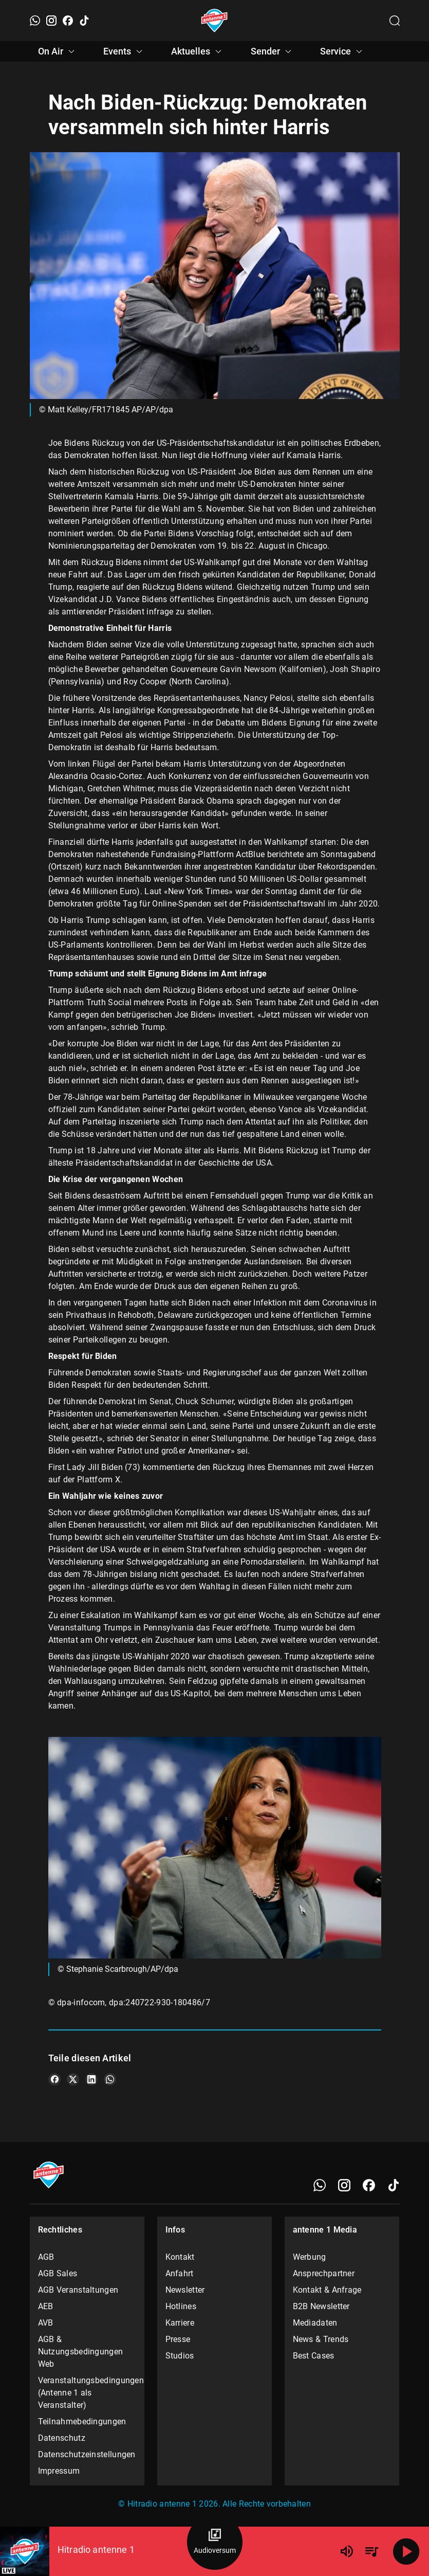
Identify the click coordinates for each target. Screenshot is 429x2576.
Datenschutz (61, 2438)
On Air (58, 51)
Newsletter (185, 2290)
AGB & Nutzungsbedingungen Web (80, 2351)
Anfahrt (179, 2273)
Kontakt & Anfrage (327, 2290)
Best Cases (313, 2356)
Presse (178, 2339)
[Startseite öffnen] (214, 20)
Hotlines (180, 2306)
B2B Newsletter (321, 2306)
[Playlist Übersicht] (371, 2551)
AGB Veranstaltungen (78, 2290)
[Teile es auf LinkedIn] (91, 2079)
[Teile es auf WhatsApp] (110, 2079)
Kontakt (180, 2257)
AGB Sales (58, 2273)
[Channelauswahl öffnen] (394, 20)
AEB (45, 2306)
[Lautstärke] (347, 2551)
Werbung (309, 2257)
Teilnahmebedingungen (82, 2421)
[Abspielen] (406, 2551)
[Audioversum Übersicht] (215, 2542)
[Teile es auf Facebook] (54, 2079)
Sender (272, 51)
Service (342, 51)
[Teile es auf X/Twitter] (73, 2079)
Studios (179, 2356)
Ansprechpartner (324, 2273)
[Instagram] (51, 20)
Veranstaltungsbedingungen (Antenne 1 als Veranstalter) (87, 2392)
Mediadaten (315, 2323)
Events (124, 51)
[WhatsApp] (35, 20)
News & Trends (321, 2339)
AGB (46, 2257)
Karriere (179, 2323)
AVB (45, 2323)
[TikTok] (84, 20)
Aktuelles (198, 51)
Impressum (59, 2471)
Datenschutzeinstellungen (87, 2454)
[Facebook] (68, 20)
